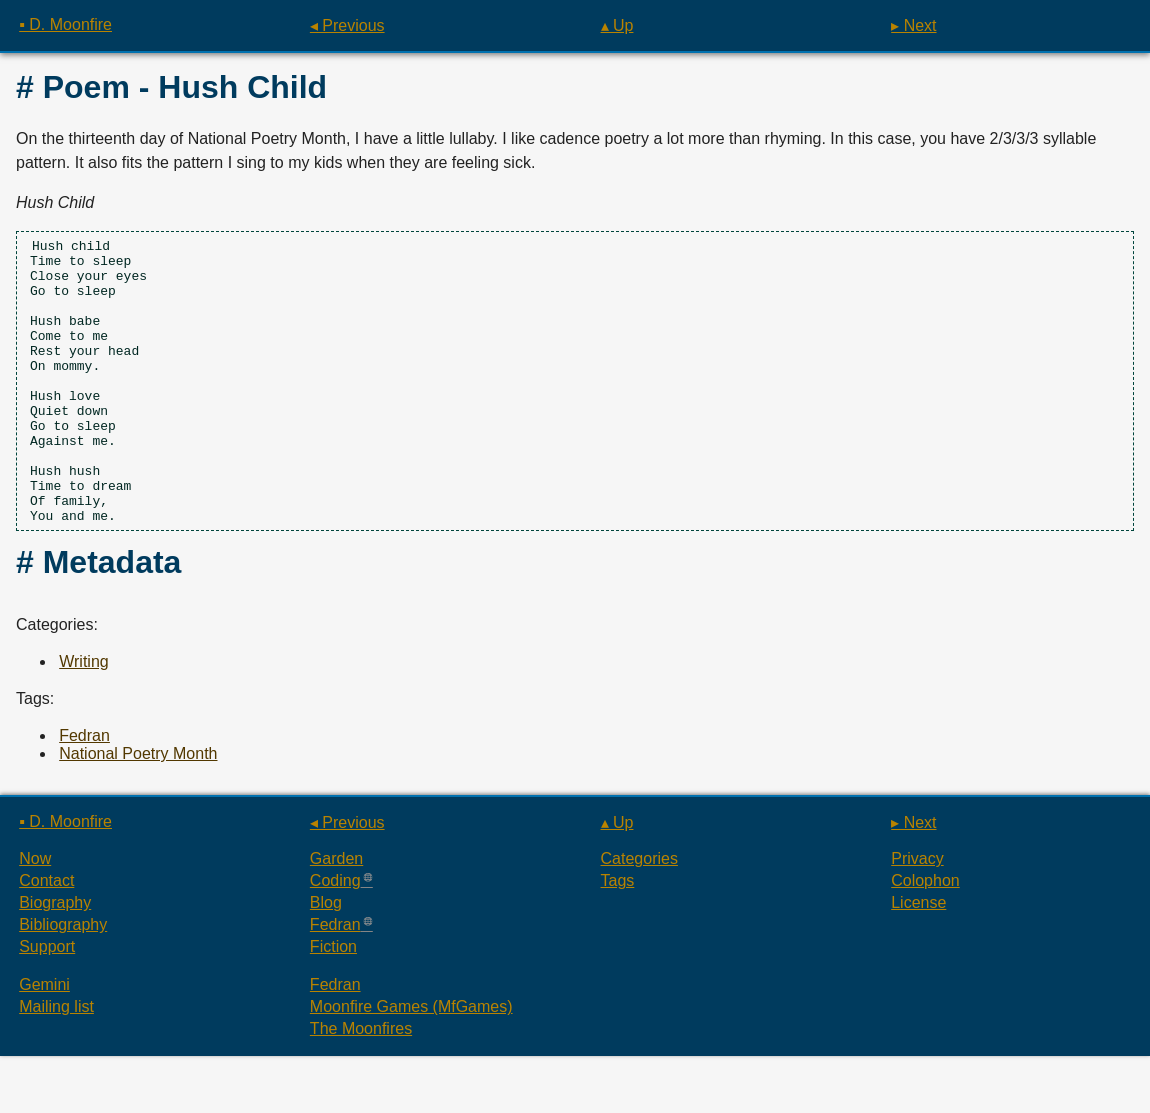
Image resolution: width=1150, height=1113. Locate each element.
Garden (336, 915)
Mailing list (56, 1063)
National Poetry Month (138, 810)
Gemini (44, 1041)
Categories (639, 915)
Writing (84, 718)
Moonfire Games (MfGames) (411, 1063)
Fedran (84, 792)
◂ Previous (347, 25)
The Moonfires (361, 1085)
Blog (326, 959)
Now (35, 915)
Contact (46, 937)
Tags (618, 937)
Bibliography (63, 981)
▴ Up (617, 25)
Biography (55, 959)
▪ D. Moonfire (65, 24)
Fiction (333, 1003)
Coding (335, 937)
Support (47, 1003)
